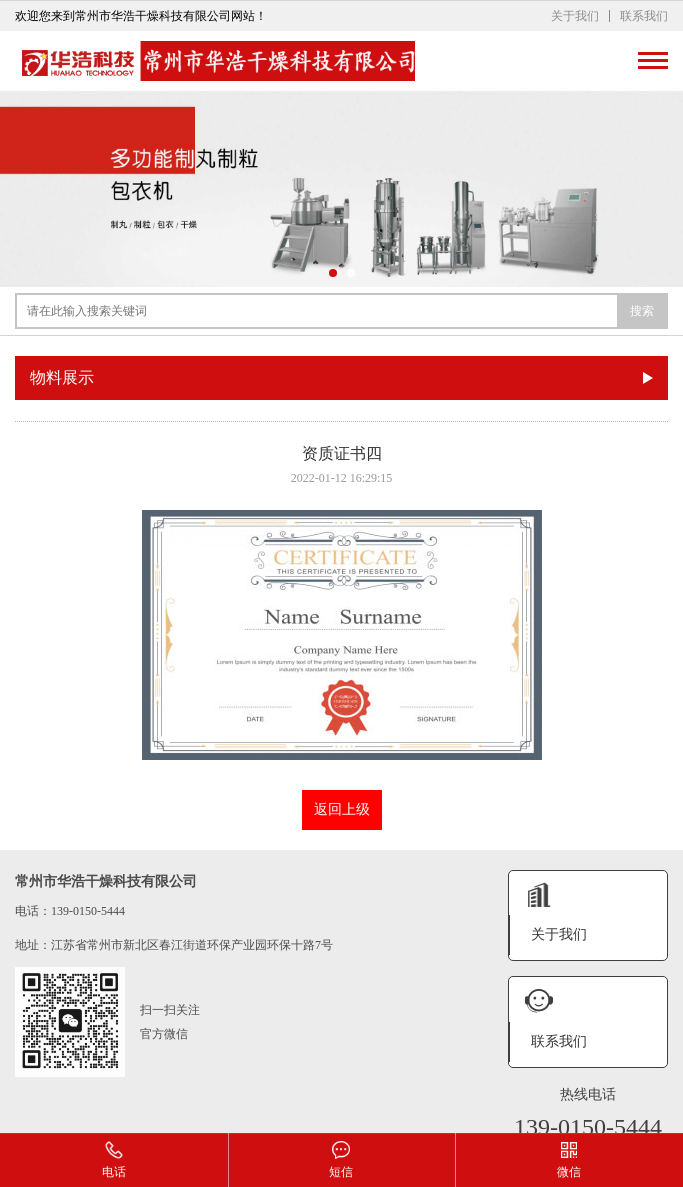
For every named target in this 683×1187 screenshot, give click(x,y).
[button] (333, 273)
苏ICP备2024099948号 (368, 1115)
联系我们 (644, 16)
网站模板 (507, 1115)
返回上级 (342, 809)
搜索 (642, 311)
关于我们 (575, 16)
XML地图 (454, 1115)
